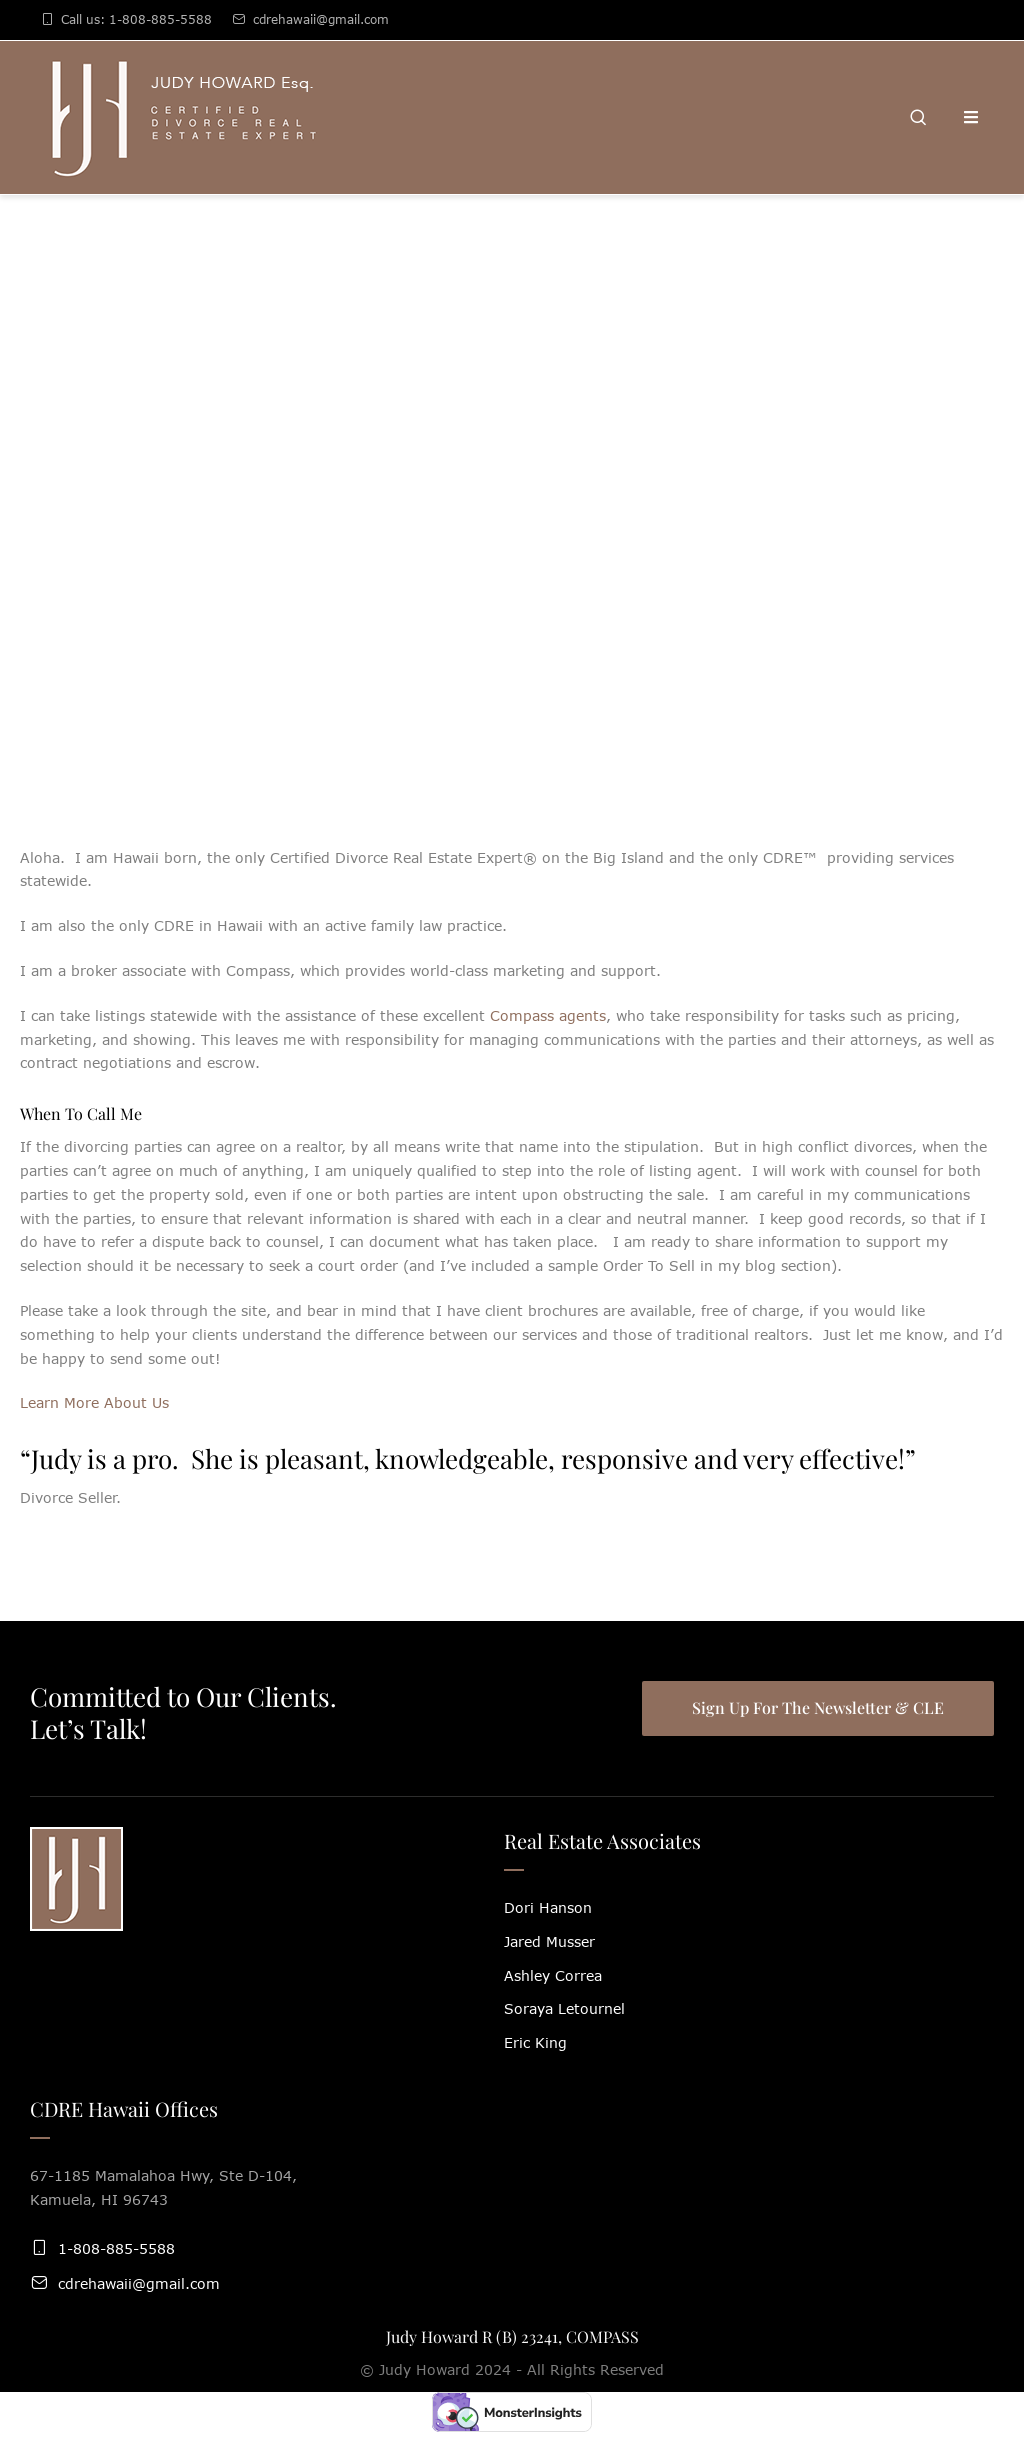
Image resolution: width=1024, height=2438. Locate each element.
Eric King (535, 2042)
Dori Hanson (548, 1907)
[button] (966, 2349)
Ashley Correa (553, 1975)
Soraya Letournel (564, 2008)
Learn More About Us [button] (94, 1402)
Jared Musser (549, 1941)
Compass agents (548, 1015)
